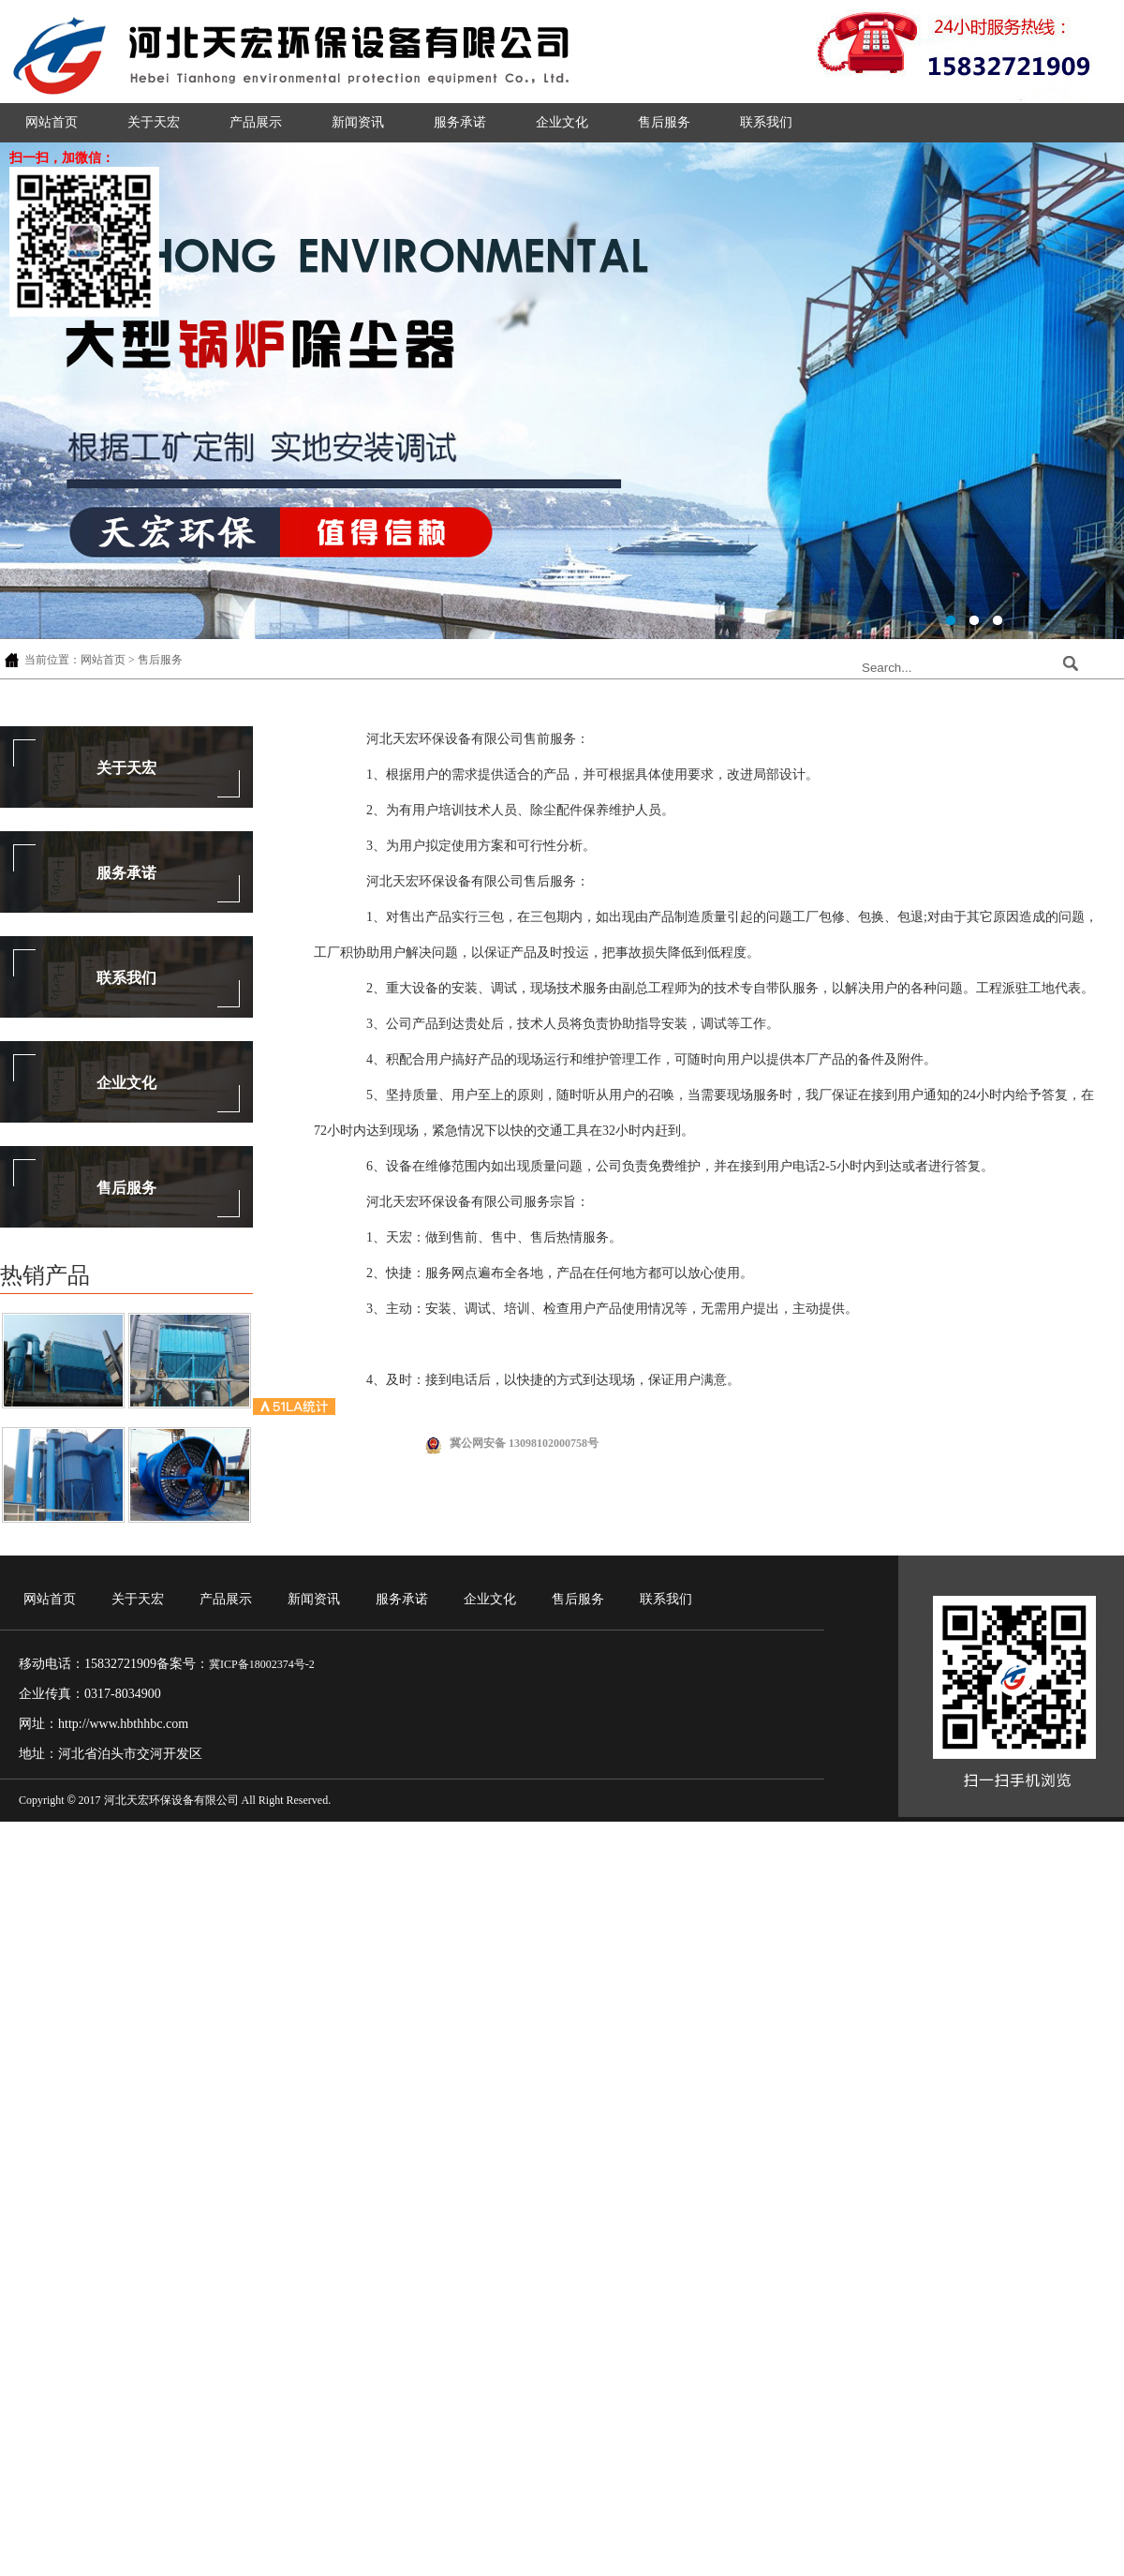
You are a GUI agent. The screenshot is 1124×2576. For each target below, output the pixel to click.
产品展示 (255, 122)
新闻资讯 (358, 122)
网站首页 (51, 122)
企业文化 (562, 122)
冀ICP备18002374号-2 (262, 1664)
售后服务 (664, 122)
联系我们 (766, 122)
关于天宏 (153, 122)
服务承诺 (460, 122)
